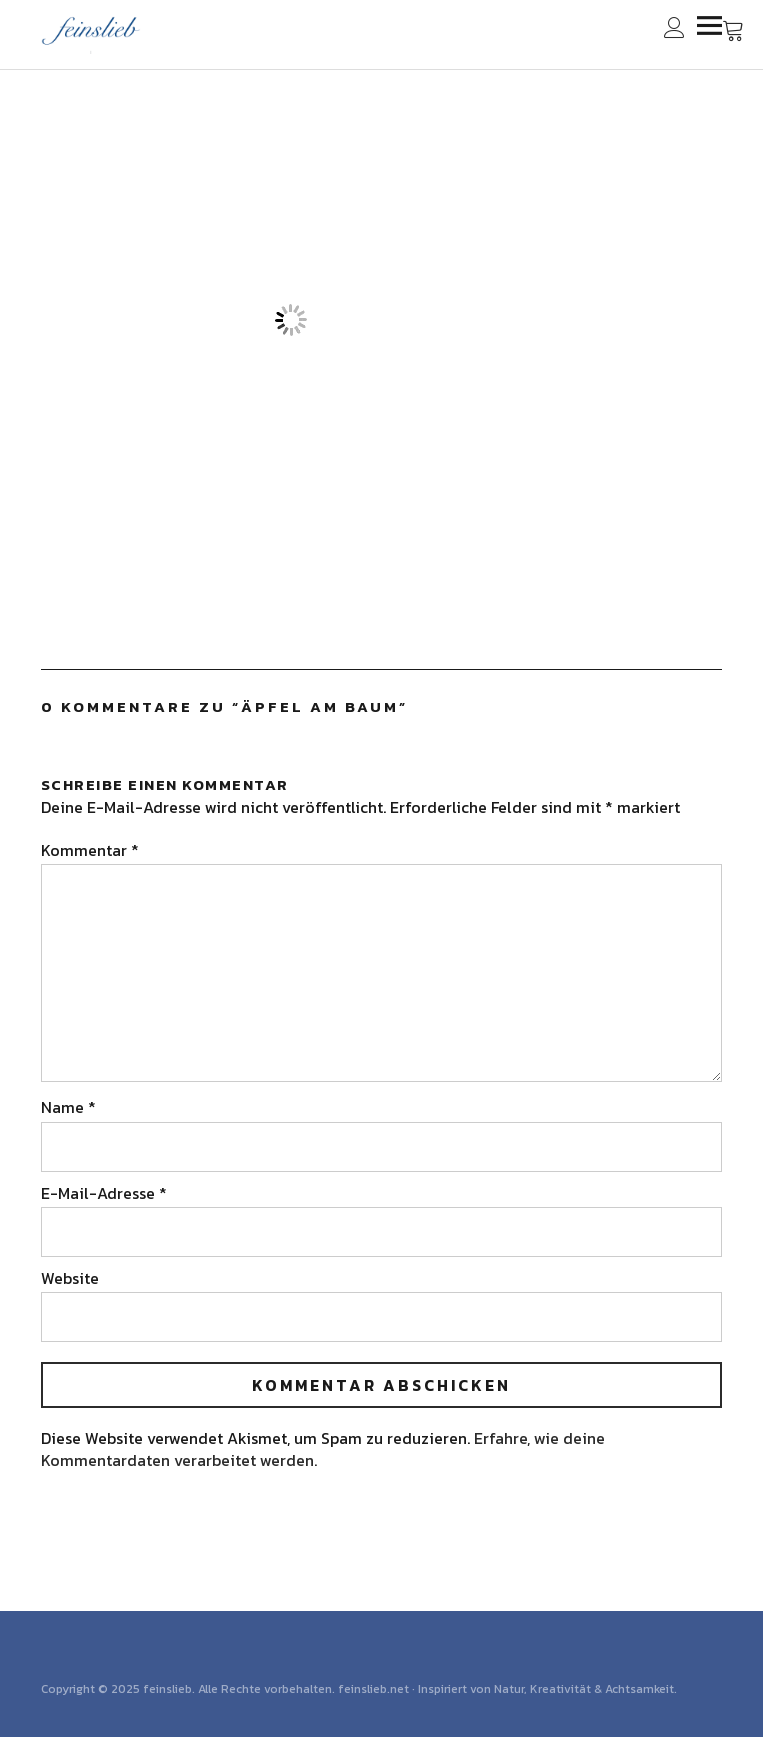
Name (68, 1107)
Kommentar (90, 850)
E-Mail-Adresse (104, 1193)
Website (70, 1278)
